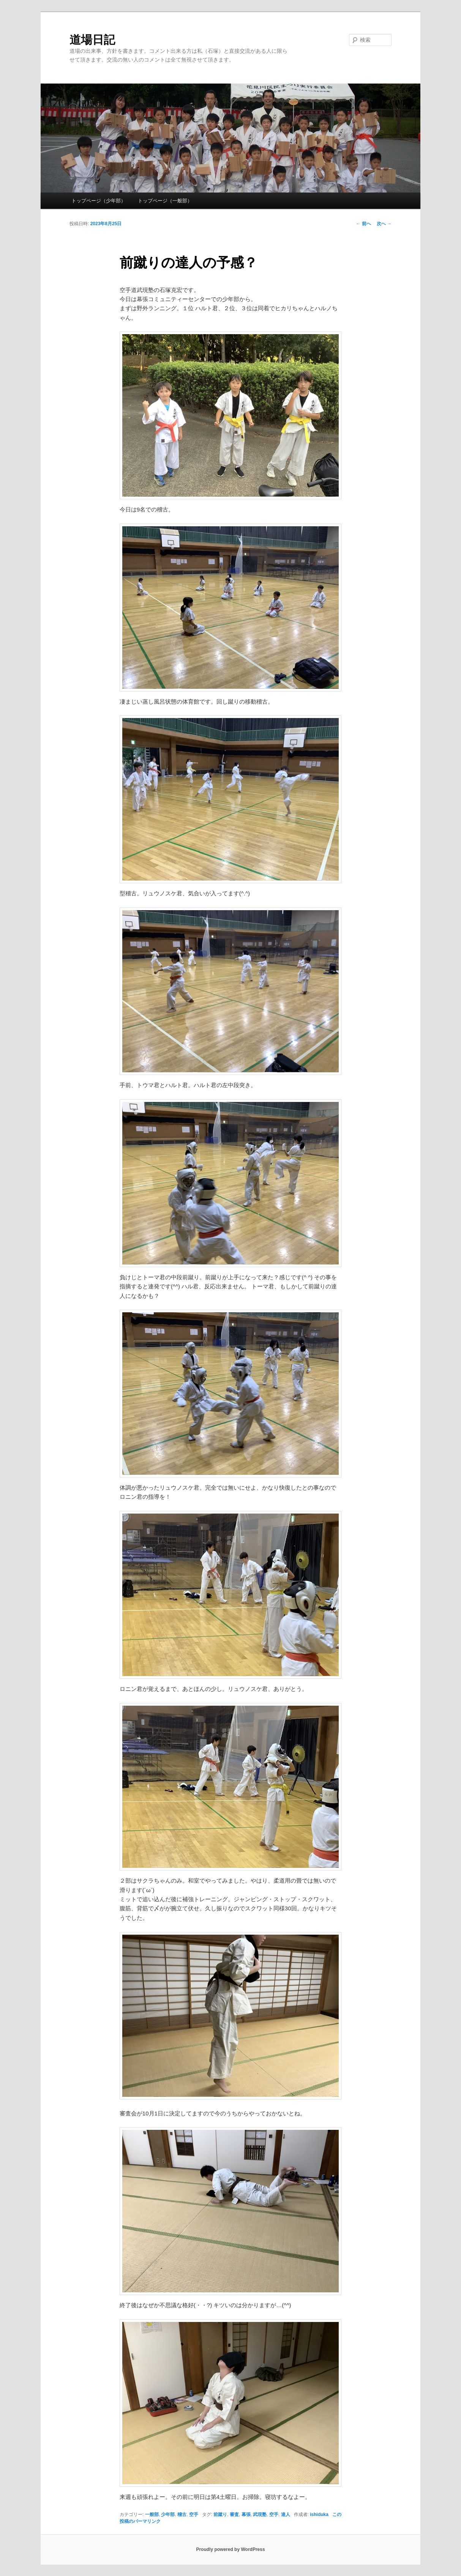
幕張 (246, 2514)
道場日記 (92, 39)
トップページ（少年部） (98, 201)
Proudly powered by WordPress (230, 2549)
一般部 (152, 2514)
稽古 (181, 2514)
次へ (384, 223)
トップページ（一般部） (165, 201)
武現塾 (260, 2514)
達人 (285, 2514)
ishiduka (319, 2514)
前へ (363, 223)
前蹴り (220, 2514)
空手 (193, 2514)
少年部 (168, 2514)
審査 (234, 2514)
